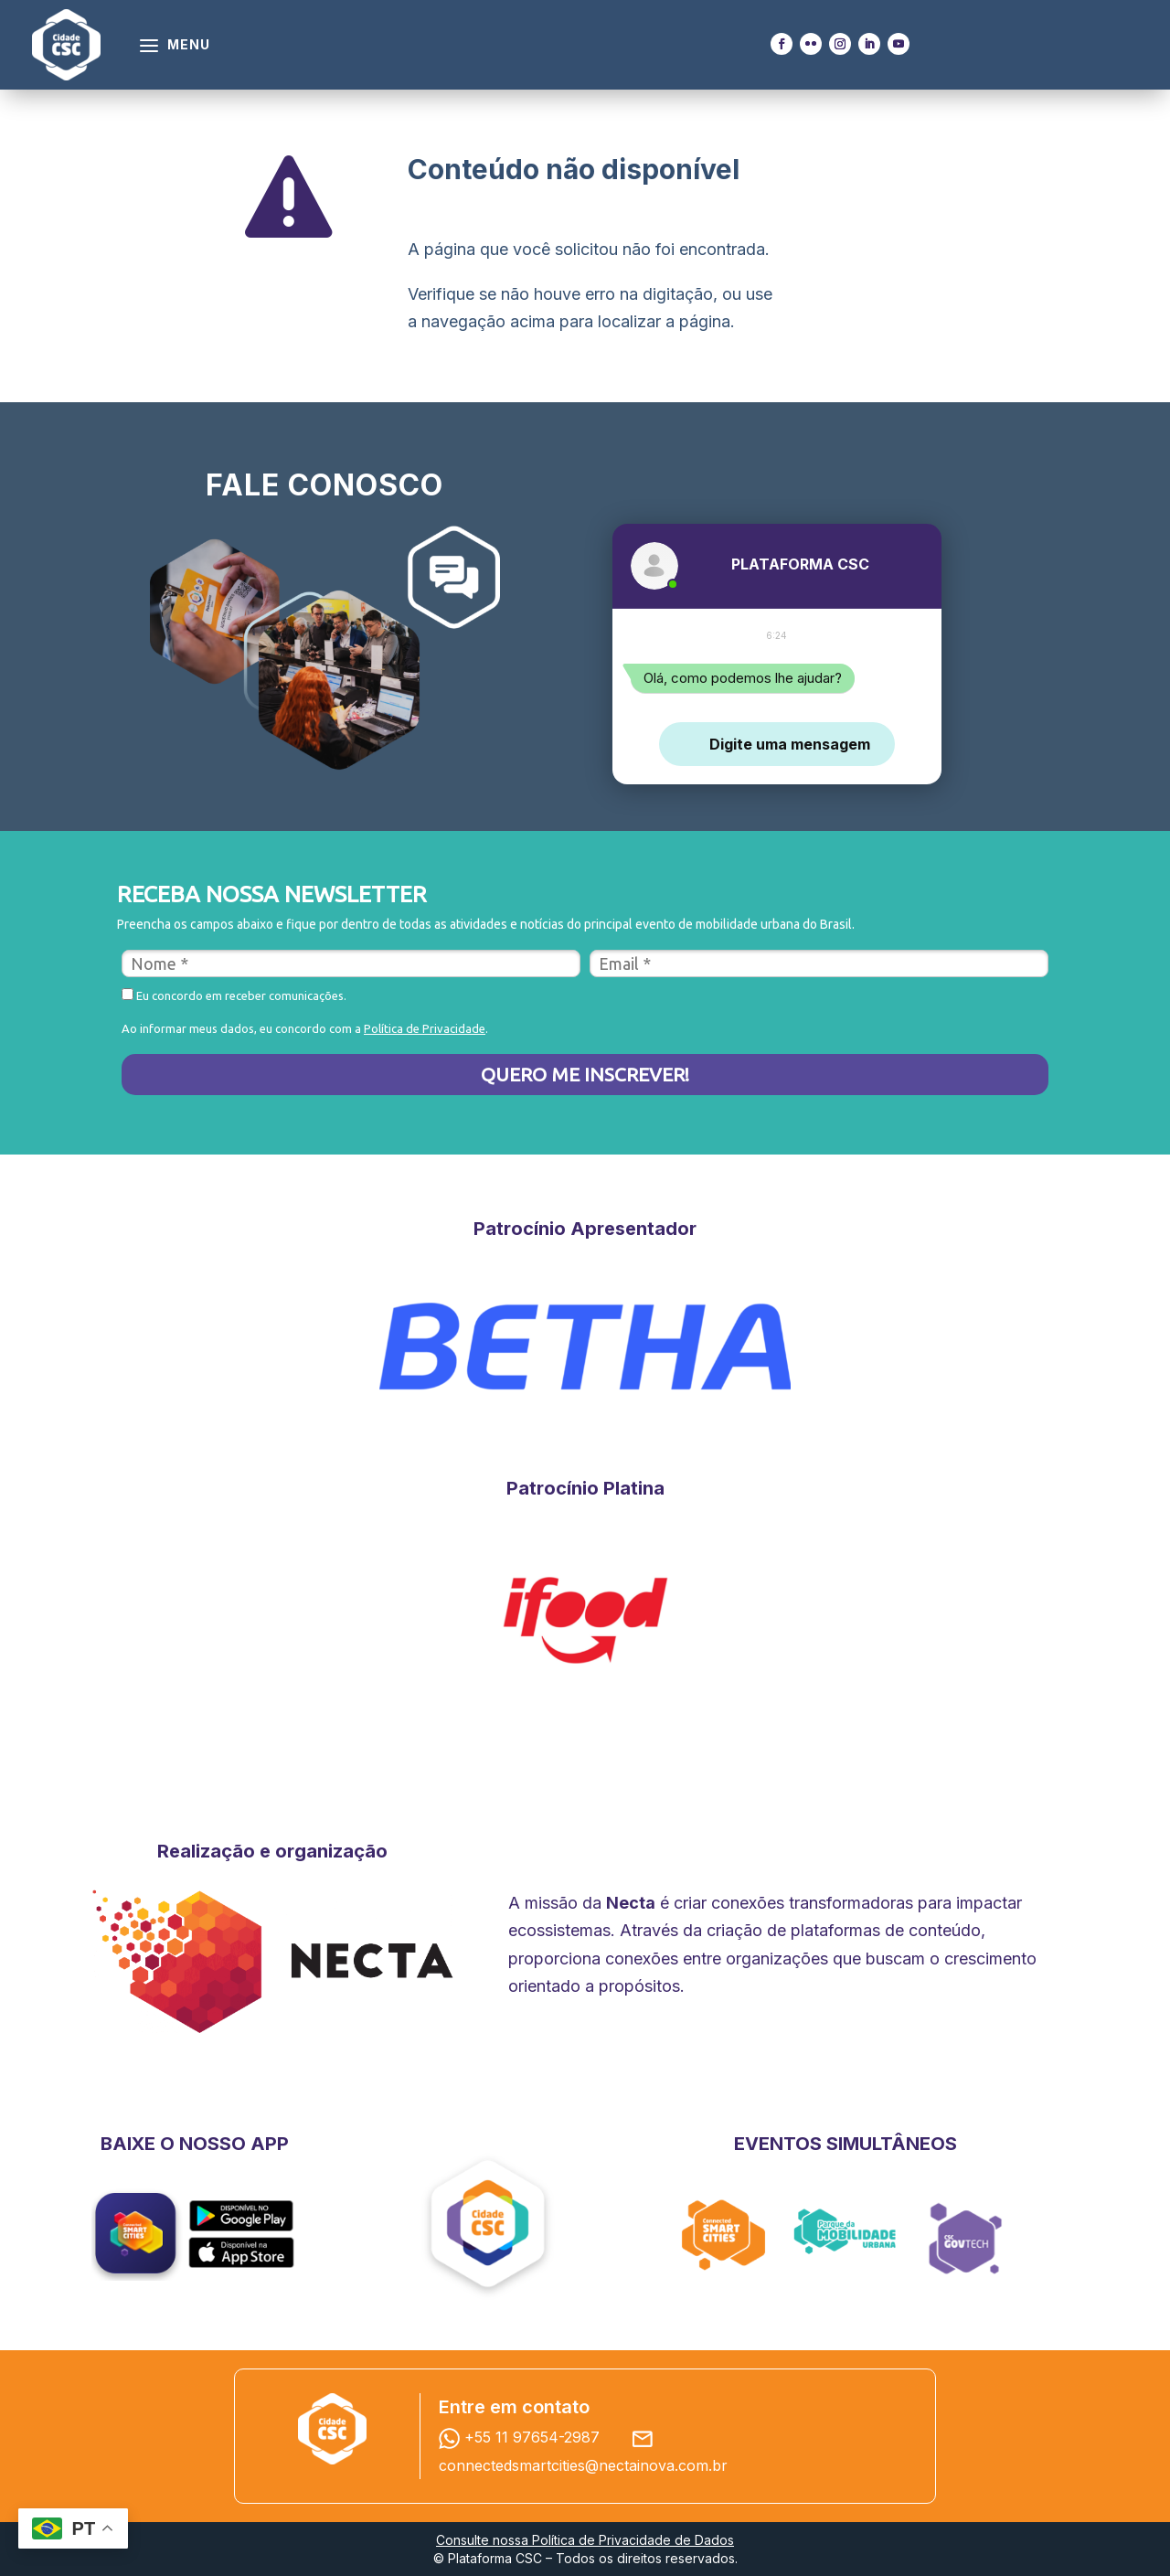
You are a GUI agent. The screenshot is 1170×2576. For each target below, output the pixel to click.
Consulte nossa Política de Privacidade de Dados (585, 2540)
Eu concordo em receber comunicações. (234, 995)
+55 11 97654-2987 (524, 2437)
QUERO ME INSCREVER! (585, 1074)
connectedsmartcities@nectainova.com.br (583, 2465)
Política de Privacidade (424, 1028)
